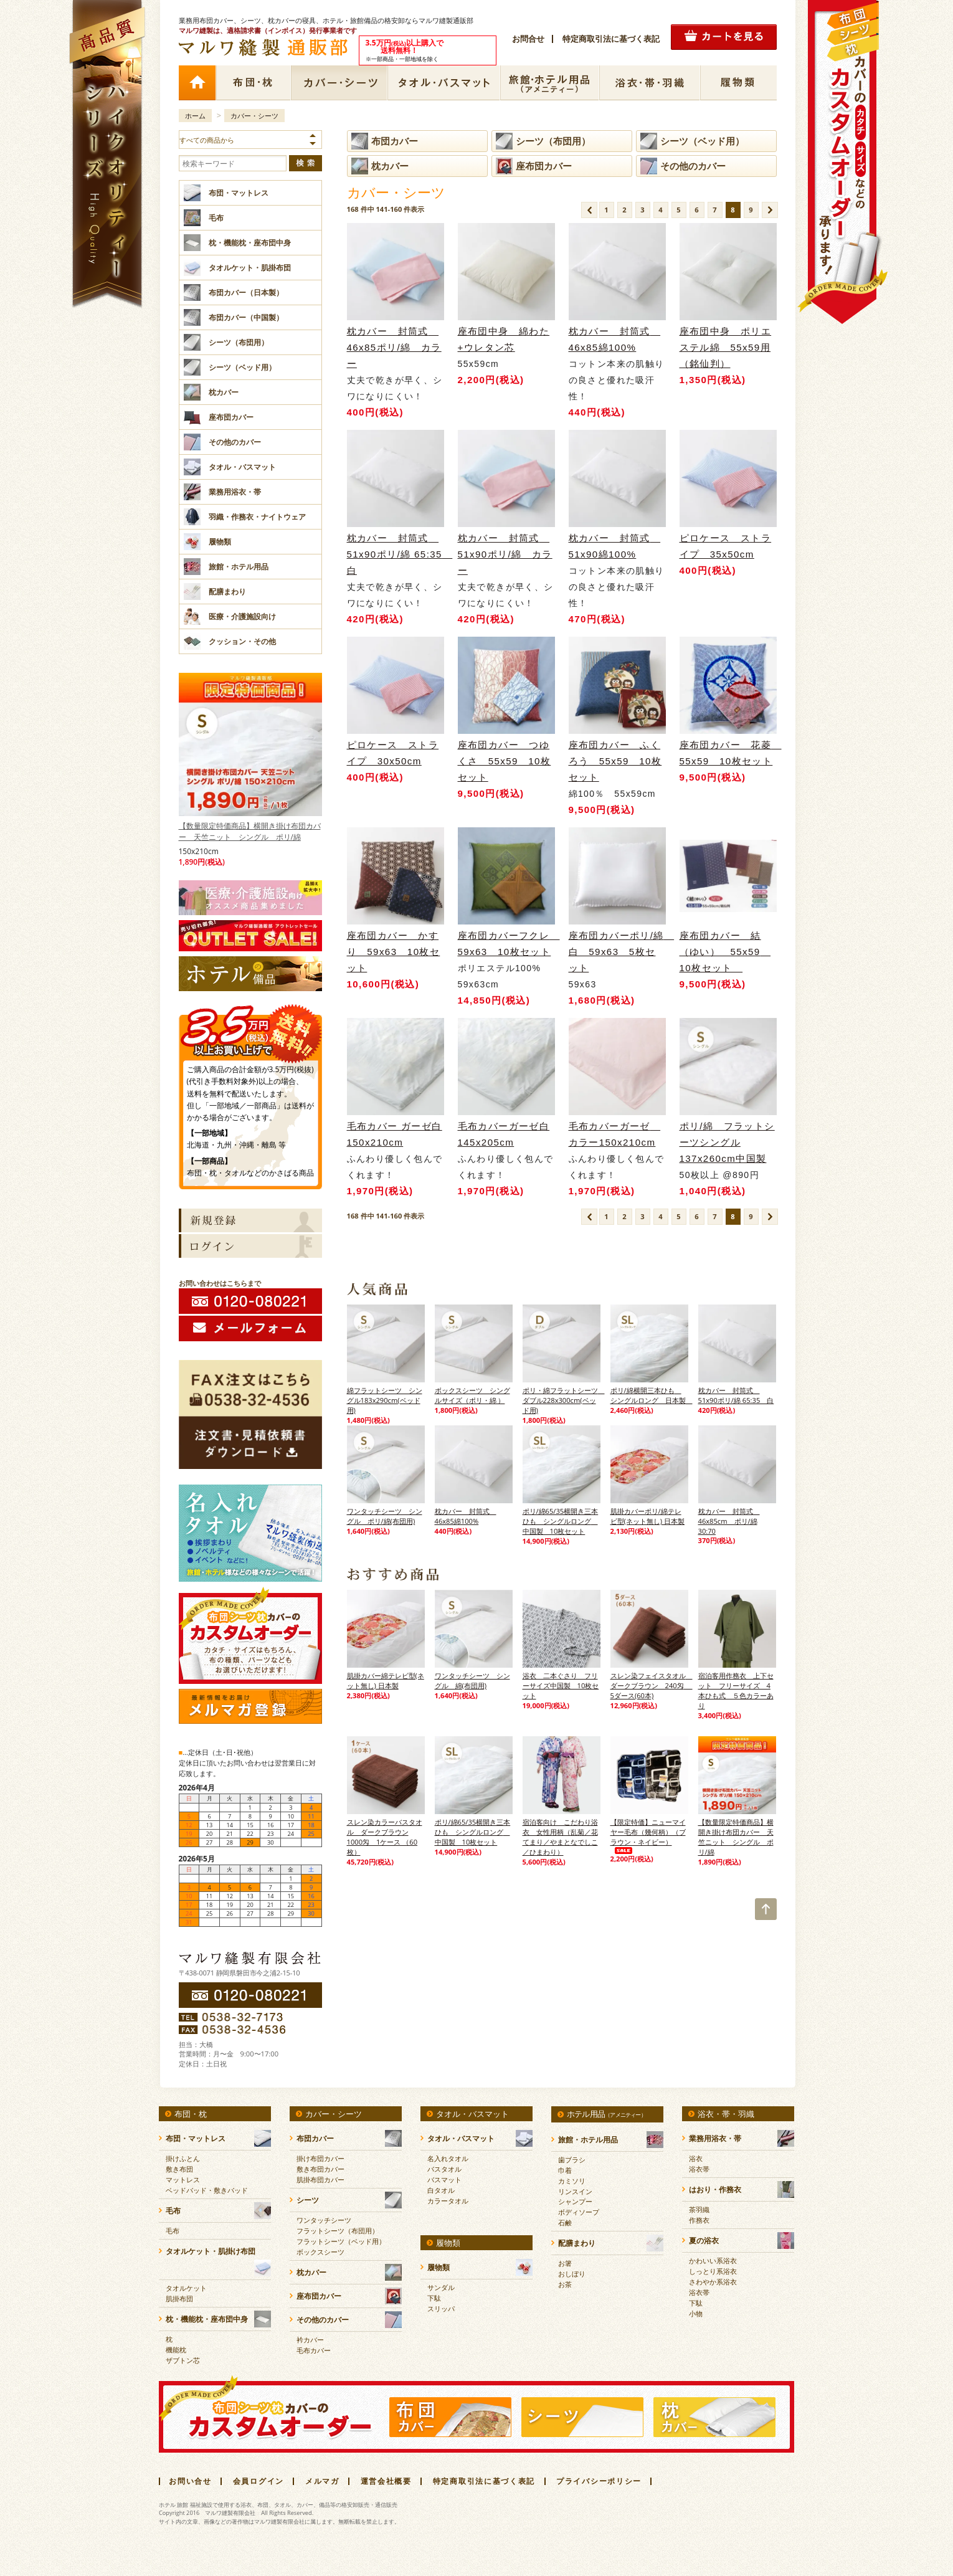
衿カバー (310, 2339)
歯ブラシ (572, 2159)
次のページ (770, 210)
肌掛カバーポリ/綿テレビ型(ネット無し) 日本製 (647, 1516)
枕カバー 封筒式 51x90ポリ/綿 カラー (505, 554)
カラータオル (447, 2200)
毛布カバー (313, 2350)
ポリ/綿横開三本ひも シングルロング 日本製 (649, 1395)
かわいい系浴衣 (713, 2260)
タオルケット (186, 2288)
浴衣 (696, 2158)
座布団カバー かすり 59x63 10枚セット (393, 951)
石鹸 (565, 2222)
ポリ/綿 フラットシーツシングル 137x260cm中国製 (727, 1142)
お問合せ (528, 38)
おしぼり (572, 2273)
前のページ (589, 210)
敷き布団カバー (320, 2169)
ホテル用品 (606, 2113)
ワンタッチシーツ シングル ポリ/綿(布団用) (384, 1516)
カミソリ (572, 2180)
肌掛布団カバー (320, 2179)
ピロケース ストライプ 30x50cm (395, 752)
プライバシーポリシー (599, 2481)
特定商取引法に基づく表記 (611, 38)
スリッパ (441, 2308)
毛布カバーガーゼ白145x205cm (504, 1134)
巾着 (565, 2170)
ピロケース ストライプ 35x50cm (728, 546)
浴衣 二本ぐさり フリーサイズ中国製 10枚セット (561, 1685)
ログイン (250, 1246)
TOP (766, 1909)
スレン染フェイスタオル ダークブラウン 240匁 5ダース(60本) (649, 1685)
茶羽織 (699, 2209)
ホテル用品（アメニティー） (549, 82)
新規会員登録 (250, 1220)
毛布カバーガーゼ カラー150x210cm (615, 1134)
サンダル (441, 2287)
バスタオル (444, 2169)
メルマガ (322, 2481)
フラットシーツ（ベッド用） (341, 2241)
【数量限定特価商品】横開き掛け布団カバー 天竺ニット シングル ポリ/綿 (250, 759)
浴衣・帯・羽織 (649, 82)
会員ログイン (258, 2481)
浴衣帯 (699, 2169)
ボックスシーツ (320, 2251)
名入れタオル (447, 2158)
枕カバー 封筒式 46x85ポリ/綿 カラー (394, 347)
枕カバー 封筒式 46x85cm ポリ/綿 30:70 (729, 1521)
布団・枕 (253, 82)
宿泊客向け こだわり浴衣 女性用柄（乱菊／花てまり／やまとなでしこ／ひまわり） (560, 1836)
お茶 (565, 2284)
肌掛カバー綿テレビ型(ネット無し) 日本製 (385, 1680)
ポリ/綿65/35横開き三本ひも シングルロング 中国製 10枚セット (561, 1521)
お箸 (565, 2263)
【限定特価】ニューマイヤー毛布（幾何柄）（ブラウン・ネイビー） (648, 1835)
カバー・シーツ (339, 82)
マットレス (183, 2179)
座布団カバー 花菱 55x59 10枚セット (728, 752)
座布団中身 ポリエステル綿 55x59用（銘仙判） (726, 347)
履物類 (738, 82)
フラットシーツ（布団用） (337, 2230)
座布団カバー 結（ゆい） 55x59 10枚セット (725, 951)
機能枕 (176, 2349)
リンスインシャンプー (575, 2196)
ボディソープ (578, 2212)
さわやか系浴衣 (713, 2281)
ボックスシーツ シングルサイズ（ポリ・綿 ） (472, 1395)
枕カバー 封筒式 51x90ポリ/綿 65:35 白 (395, 554)
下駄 (434, 2298)
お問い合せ (190, 2481)
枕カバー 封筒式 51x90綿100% (615, 546)
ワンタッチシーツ (323, 2220)
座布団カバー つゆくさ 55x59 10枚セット (504, 760)
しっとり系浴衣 (713, 2271)
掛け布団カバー (320, 2158)
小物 (696, 2313)
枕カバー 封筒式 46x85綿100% (615, 339)
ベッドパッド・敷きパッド (207, 2190)
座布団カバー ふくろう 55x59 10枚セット (615, 760)
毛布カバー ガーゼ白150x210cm (394, 1134)
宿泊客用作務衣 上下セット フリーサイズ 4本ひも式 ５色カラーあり (736, 1690)
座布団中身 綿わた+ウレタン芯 (504, 339)
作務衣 (699, 2220)
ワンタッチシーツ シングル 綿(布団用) (472, 1680)
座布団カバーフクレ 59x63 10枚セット (506, 943)
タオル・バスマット (444, 82)
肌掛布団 (179, 2298)
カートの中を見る (724, 37)
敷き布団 (179, 2169)
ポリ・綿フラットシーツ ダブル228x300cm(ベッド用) (561, 1400)
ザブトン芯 (183, 2360)
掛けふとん (183, 2158)
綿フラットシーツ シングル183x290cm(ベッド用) (384, 1400)
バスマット (444, 2179)
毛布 (172, 2230)
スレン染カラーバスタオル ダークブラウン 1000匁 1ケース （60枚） (384, 1836)
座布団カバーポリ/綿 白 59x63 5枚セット (617, 951)
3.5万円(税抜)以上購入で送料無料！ (250, 1028)
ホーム (197, 82)
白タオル (441, 2190)
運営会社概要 (386, 2481)
